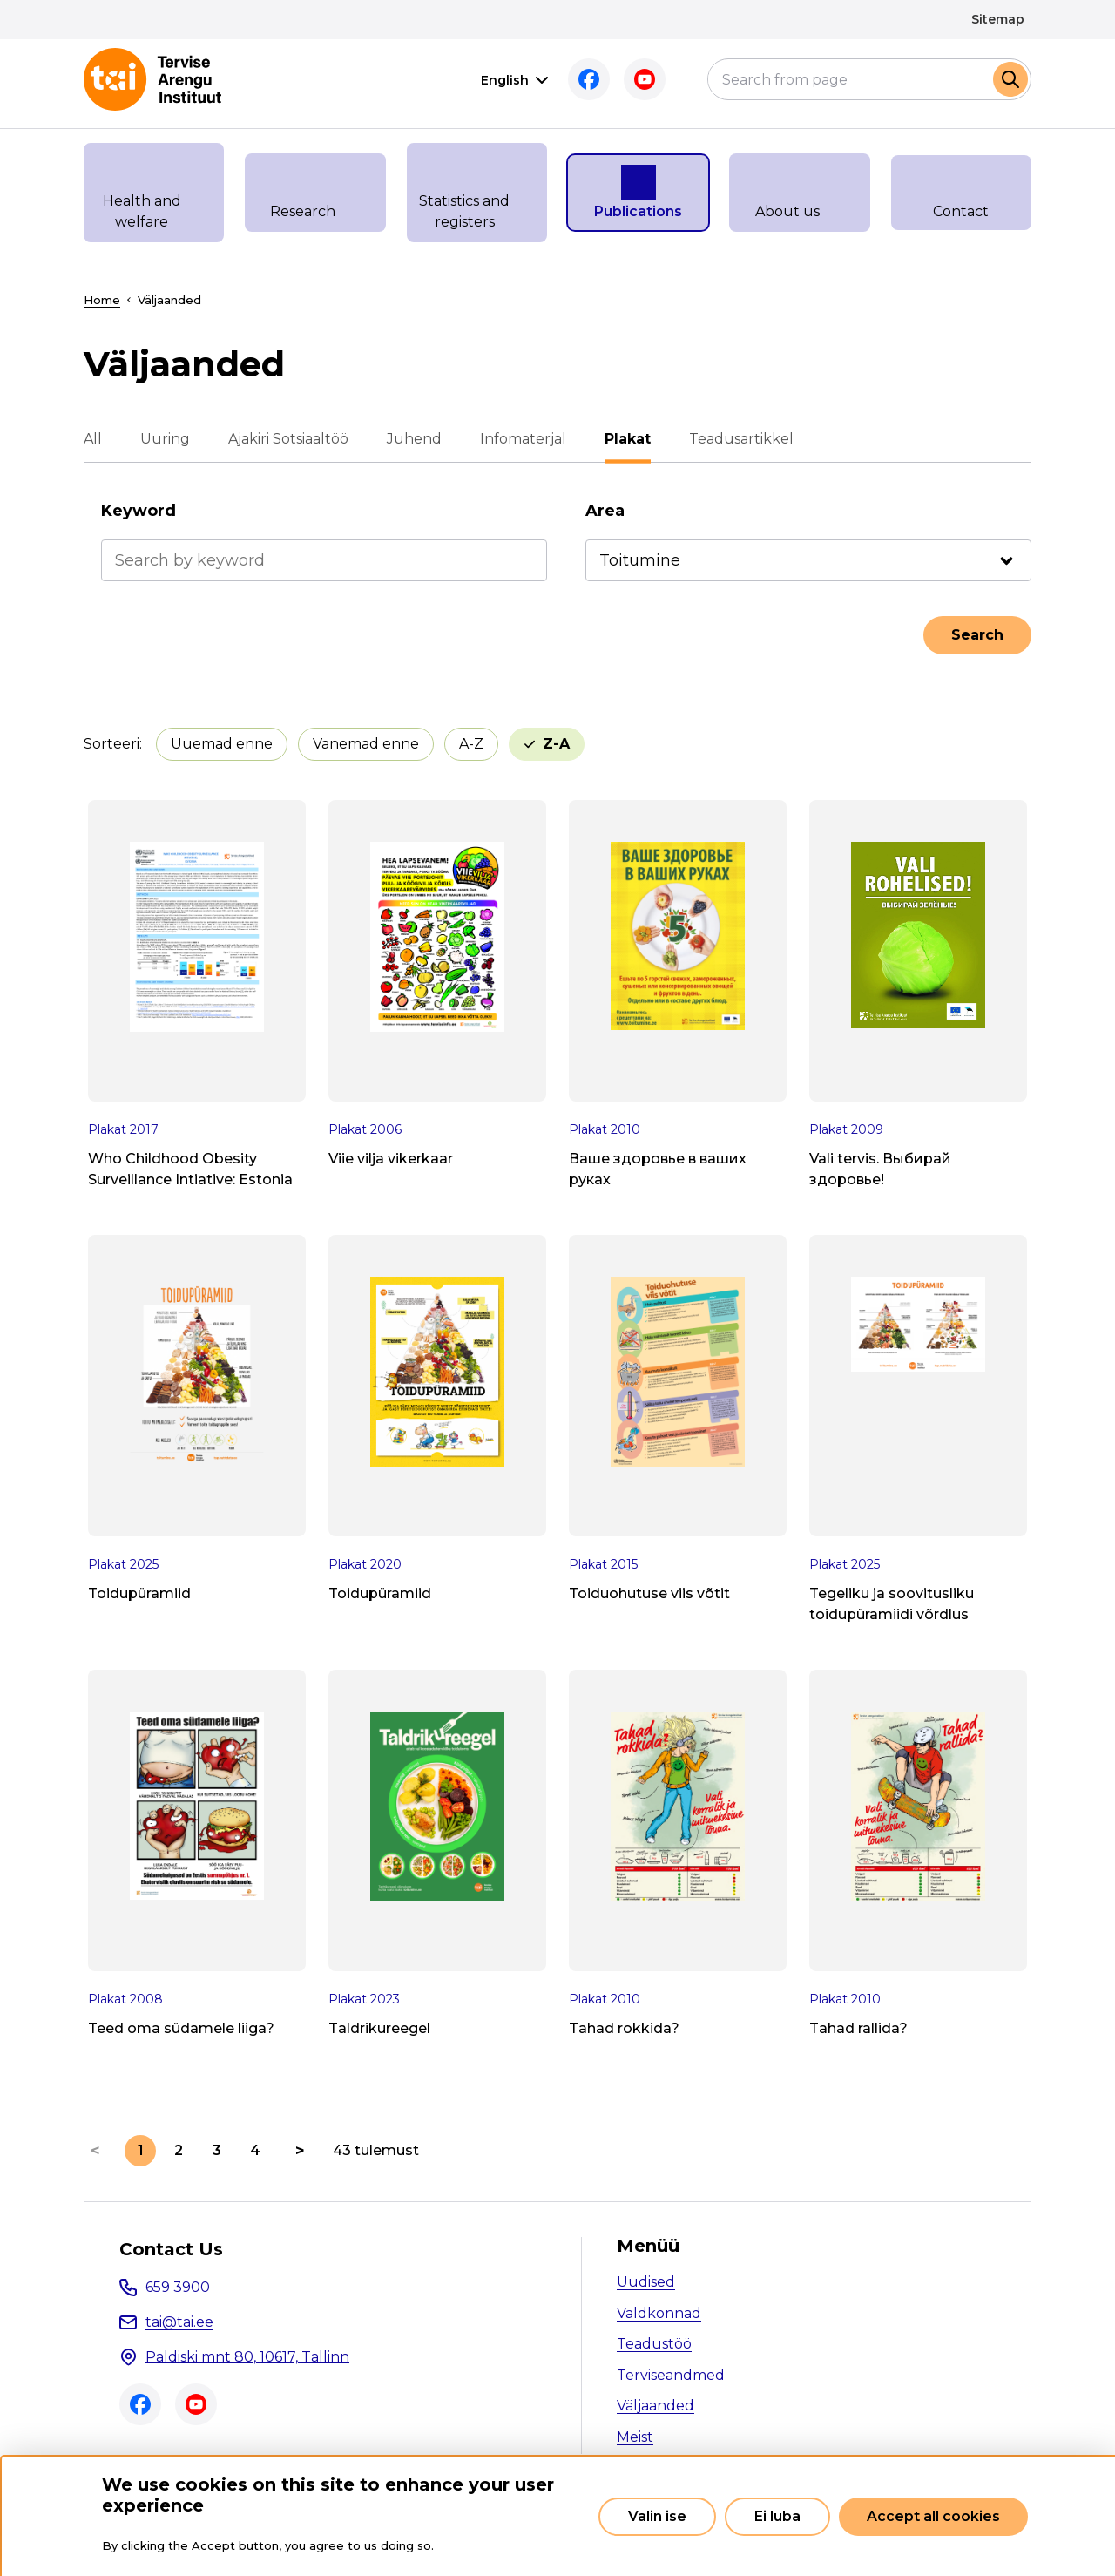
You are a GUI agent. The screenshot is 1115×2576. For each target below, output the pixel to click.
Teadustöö (654, 2343)
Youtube (645, 79)
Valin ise (657, 2516)
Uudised (646, 2282)
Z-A (556, 744)
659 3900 (177, 2287)
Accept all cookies (933, 2516)
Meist (635, 2437)
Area (605, 510)
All (93, 438)
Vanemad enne (366, 744)
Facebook (589, 79)
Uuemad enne (222, 744)
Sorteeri (111, 744)
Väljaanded (655, 2405)
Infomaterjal (523, 438)
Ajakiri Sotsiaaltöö (288, 438)
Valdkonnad (659, 2313)
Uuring (165, 438)
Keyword (138, 510)
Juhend (414, 438)
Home (102, 300)
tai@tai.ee (179, 2322)
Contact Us (171, 2249)
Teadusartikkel (741, 438)
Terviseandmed (671, 2375)
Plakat (628, 438)
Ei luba (777, 2516)
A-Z (471, 744)
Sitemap (997, 19)
